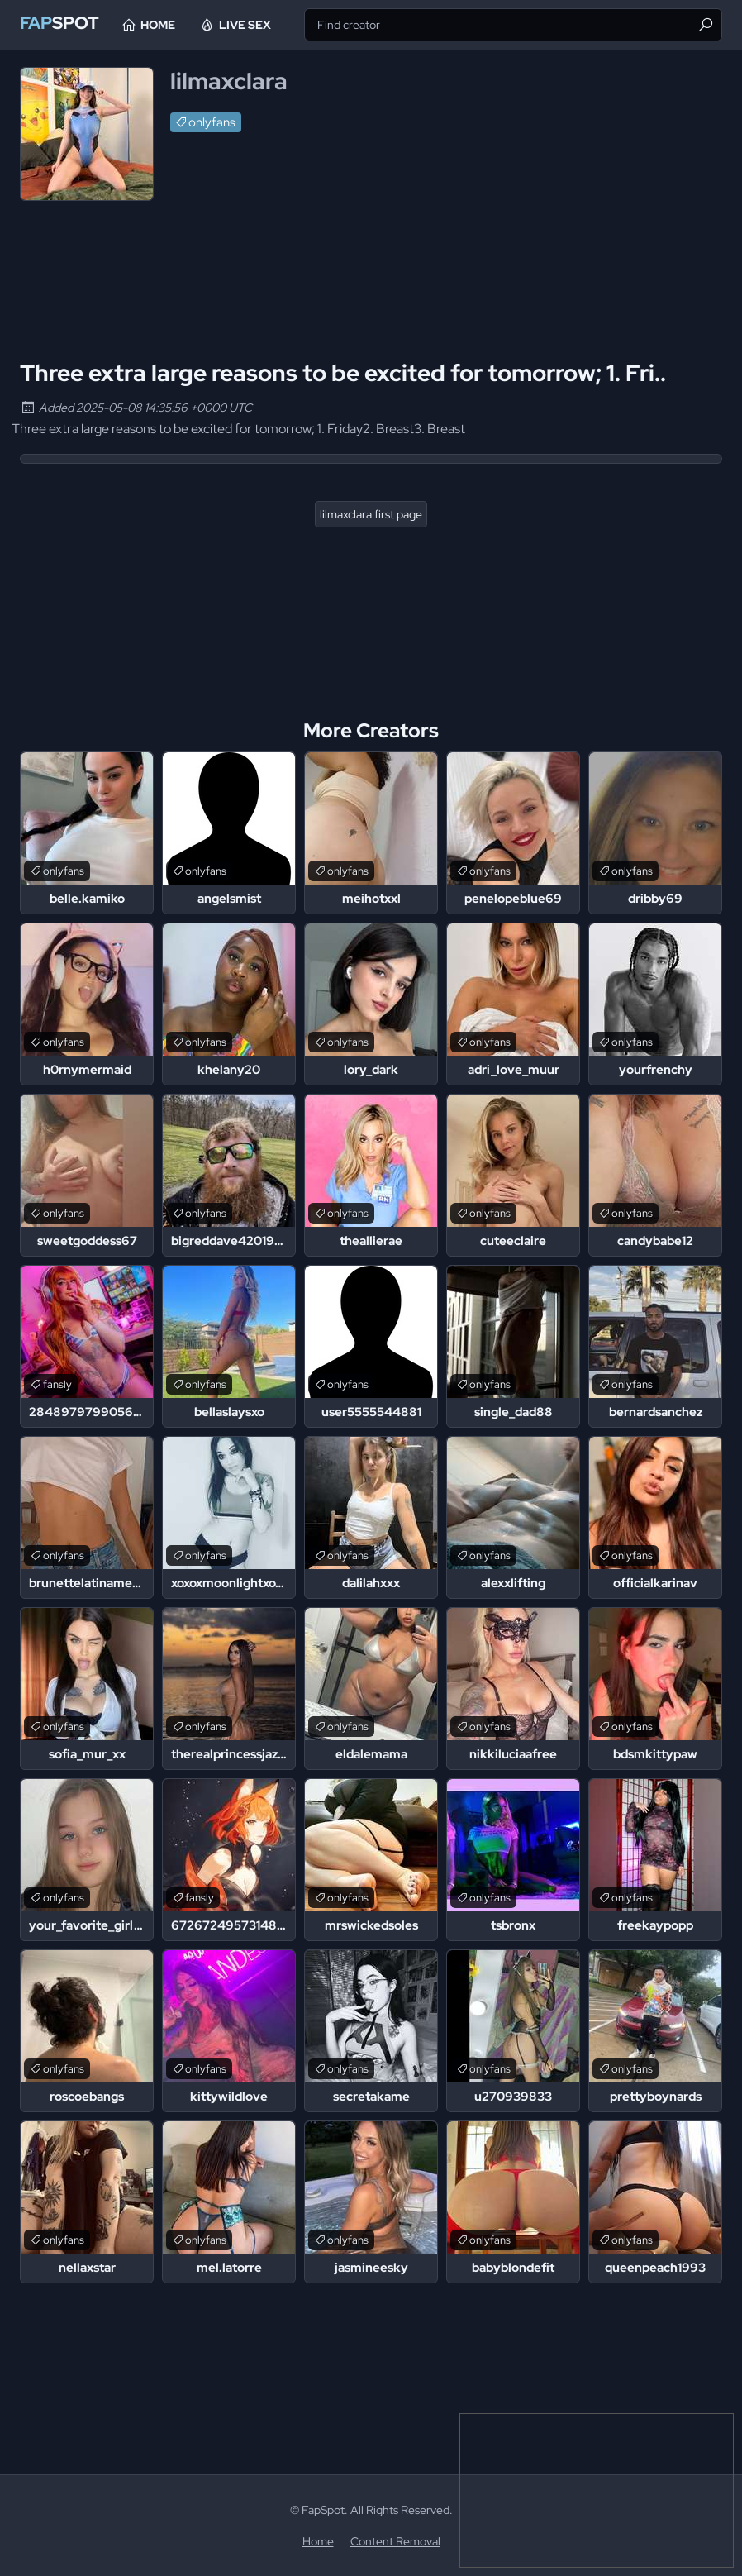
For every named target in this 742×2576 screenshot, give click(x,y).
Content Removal (395, 2541)
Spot (66, 24)
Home (181, 24)
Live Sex (269, 24)
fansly (57, 1384)
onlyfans (211, 122)
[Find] (705, 24)
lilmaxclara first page (371, 514)
